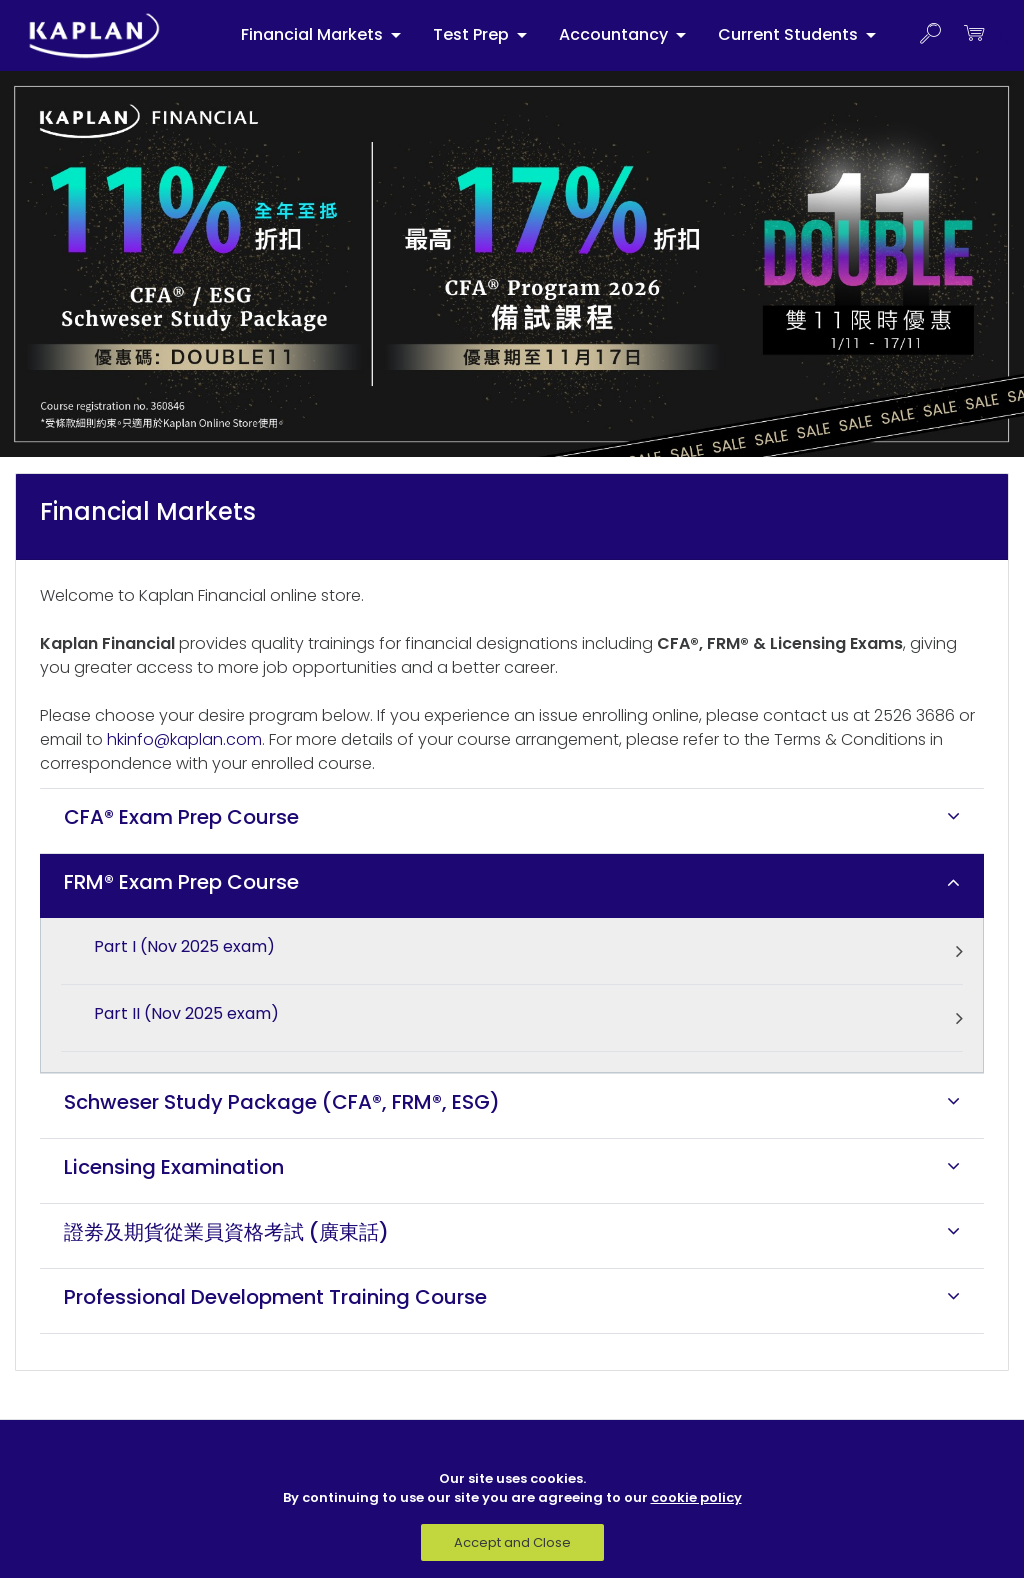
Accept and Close (512, 1542)
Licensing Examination (174, 1167)
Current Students (790, 34)
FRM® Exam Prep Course (181, 882)
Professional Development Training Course (275, 1297)
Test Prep (473, 34)
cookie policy (696, 1497)
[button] (930, 35)
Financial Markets (314, 34)
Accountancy (615, 34)
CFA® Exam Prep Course (181, 817)
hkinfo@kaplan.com (184, 739)
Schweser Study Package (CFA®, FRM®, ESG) (282, 1102)
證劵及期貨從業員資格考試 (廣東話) (226, 1232)
